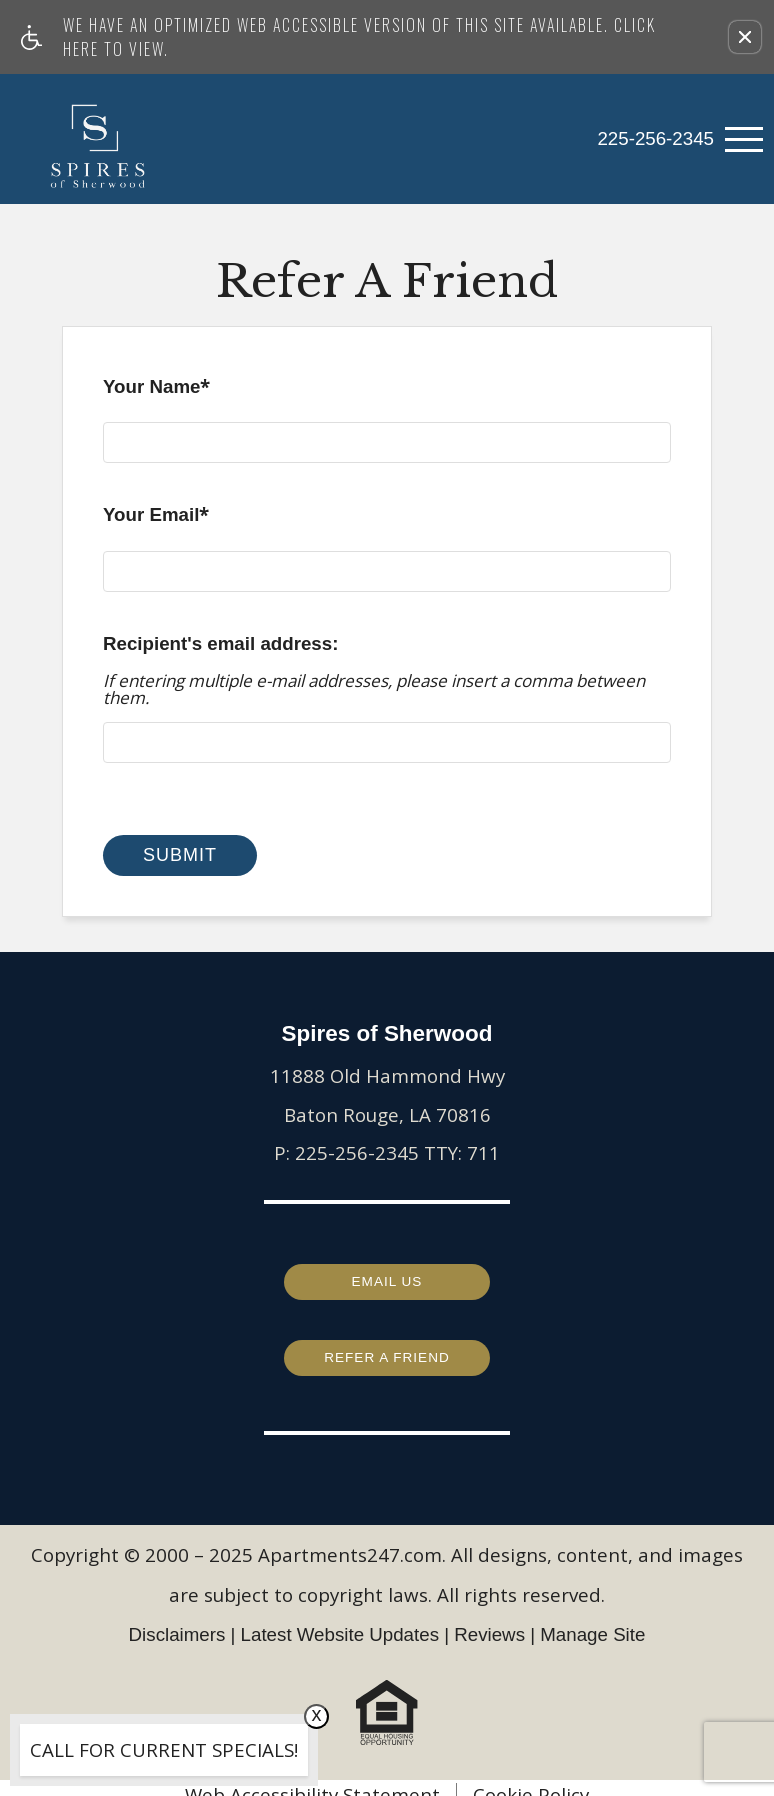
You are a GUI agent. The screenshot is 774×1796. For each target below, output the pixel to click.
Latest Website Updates (340, 1620)
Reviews (489, 1620)
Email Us (386, 1274)
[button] (745, 37)
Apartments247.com (350, 1541)
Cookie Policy (531, 1781)
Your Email (156, 519)
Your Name (156, 391)
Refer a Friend (387, 1346)
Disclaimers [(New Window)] (177, 1620)
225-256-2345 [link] (655, 138)
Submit (180, 855)
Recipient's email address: (220, 643)
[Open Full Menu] (744, 139)
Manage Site (592, 1620)
